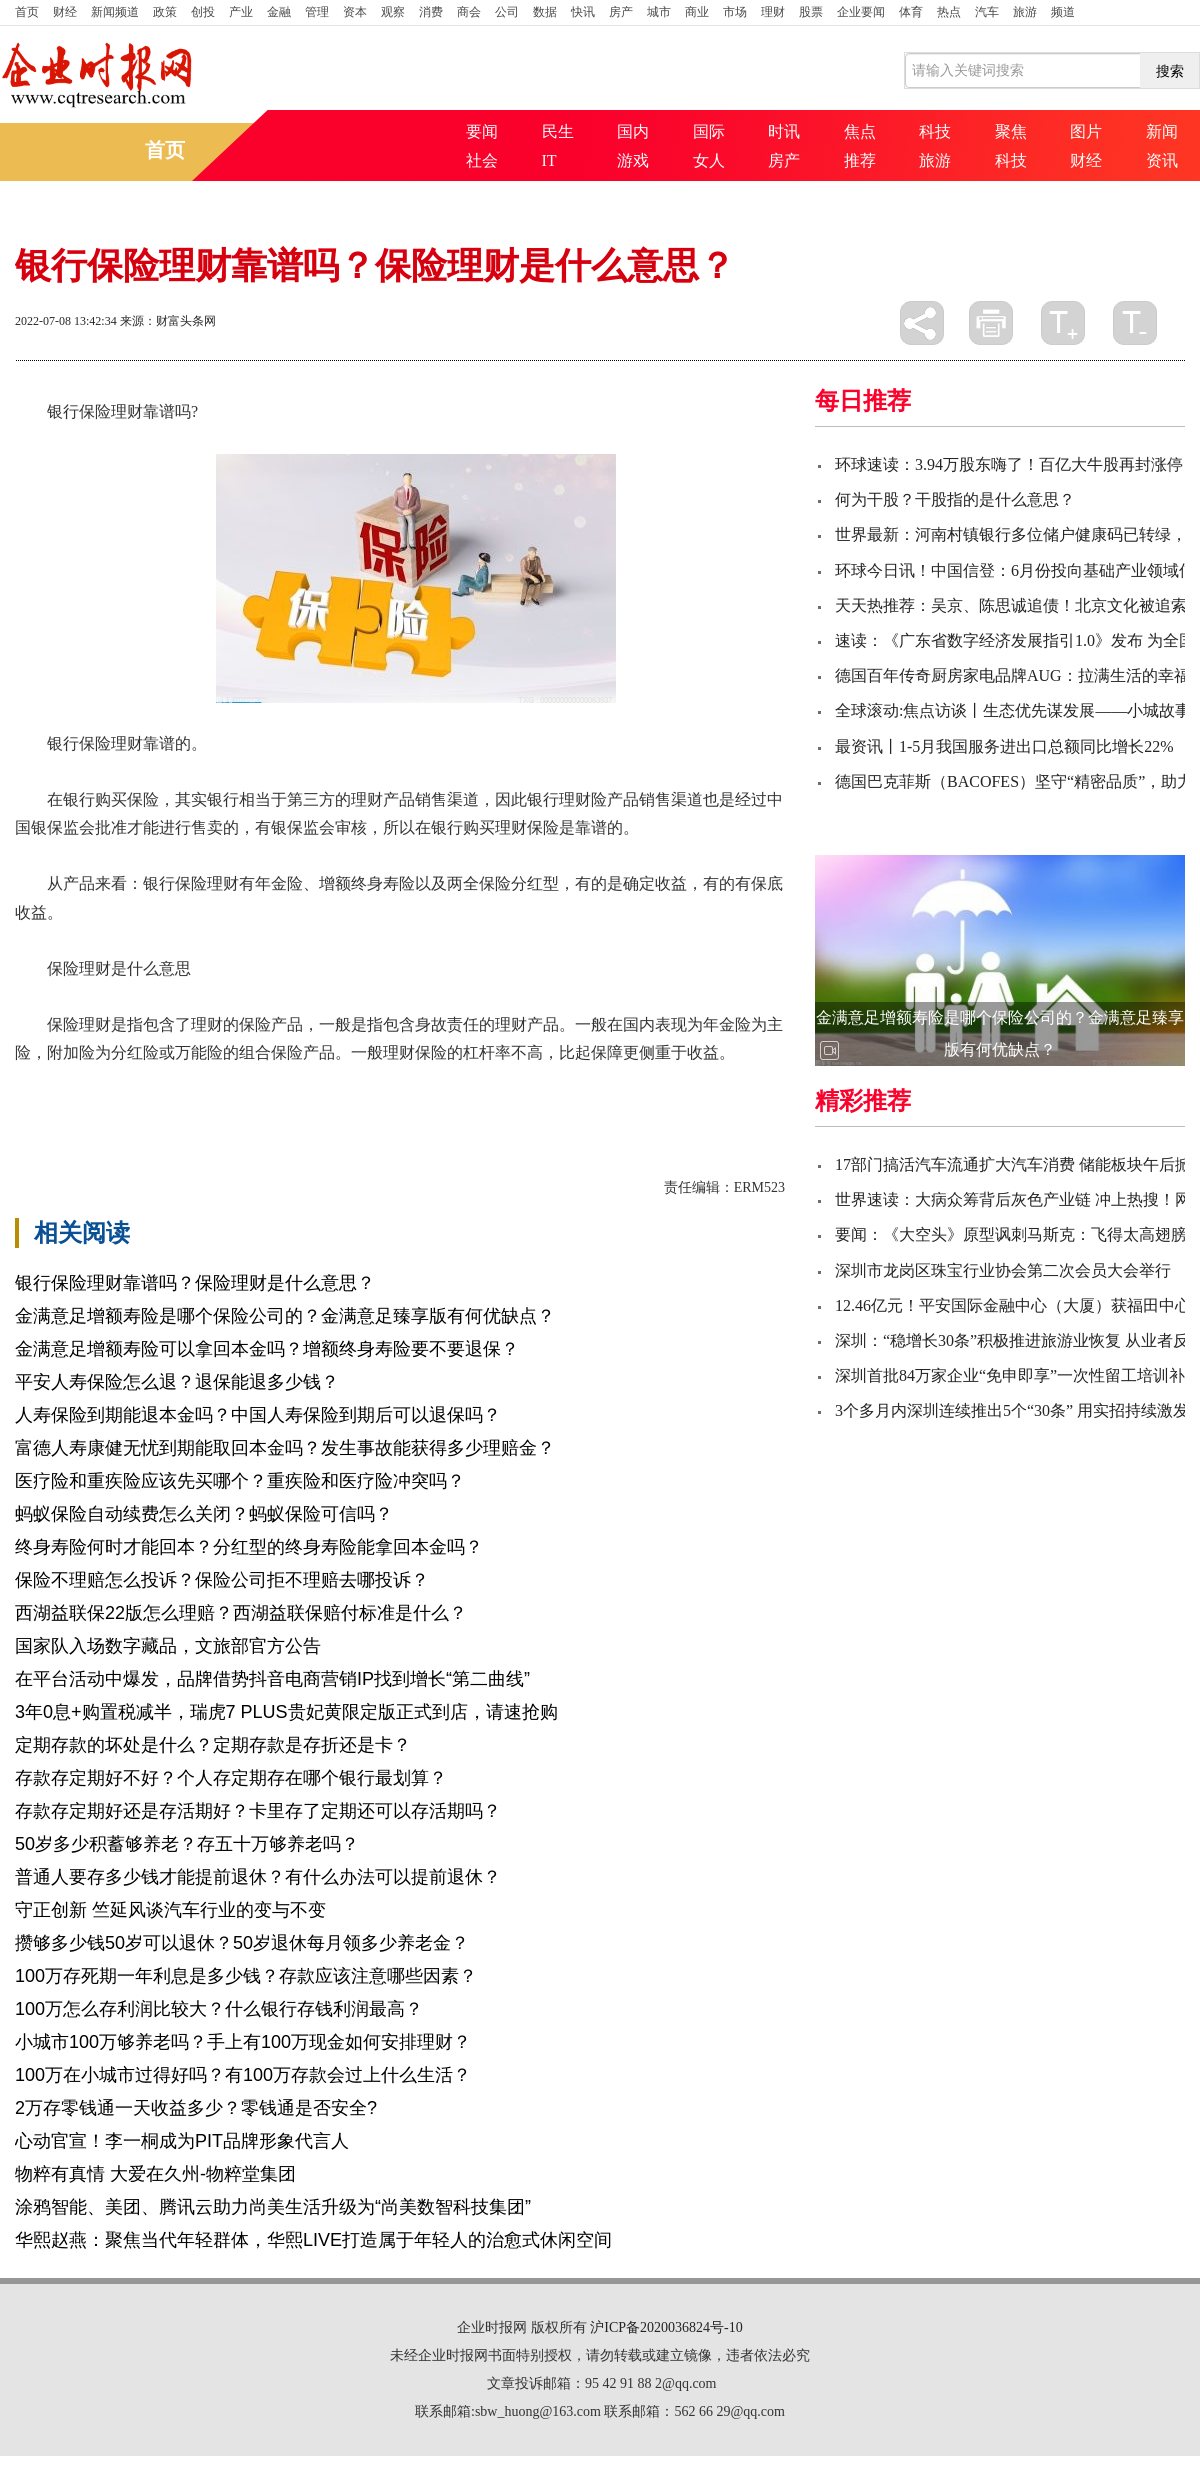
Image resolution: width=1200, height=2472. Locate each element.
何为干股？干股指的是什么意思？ (955, 499)
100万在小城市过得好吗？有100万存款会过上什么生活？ (243, 2075)
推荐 (860, 160)
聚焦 (1011, 131)
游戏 (633, 160)
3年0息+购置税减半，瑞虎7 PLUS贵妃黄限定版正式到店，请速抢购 (286, 1712)
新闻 (1162, 131)
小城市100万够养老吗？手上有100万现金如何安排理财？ (243, 2042)
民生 (558, 131)
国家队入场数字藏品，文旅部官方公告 (168, 1646)
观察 (393, 12)
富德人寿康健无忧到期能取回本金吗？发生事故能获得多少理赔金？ (285, 1448)
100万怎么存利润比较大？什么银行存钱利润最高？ (219, 2009)
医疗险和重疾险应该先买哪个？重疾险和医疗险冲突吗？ (240, 1481)
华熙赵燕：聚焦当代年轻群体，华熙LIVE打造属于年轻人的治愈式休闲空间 (313, 2240)
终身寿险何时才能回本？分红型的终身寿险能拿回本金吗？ (249, 1547)
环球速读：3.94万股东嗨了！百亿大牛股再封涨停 (1009, 464)
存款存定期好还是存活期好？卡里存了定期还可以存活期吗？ (258, 1811)
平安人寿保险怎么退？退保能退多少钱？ (177, 1382)
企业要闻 (861, 12)
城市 (659, 12)
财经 (65, 12)
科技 (935, 131)
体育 (911, 12)
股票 (811, 12)
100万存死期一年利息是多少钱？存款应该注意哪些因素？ (246, 1976)
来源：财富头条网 (168, 321)
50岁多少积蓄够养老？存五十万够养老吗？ (187, 1844)
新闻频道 (115, 12)
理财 (773, 12)
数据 (545, 12)
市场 (735, 12)
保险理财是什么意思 (303, 1087)
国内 (633, 131)
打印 (991, 323)
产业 (241, 12)
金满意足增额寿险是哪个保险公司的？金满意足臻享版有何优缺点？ (285, 1316)
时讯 (784, 131)
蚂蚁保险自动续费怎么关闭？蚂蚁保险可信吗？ (204, 1514)
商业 (697, 12)
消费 (431, 12)
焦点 (860, 131)
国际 (709, 131)
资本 (355, 12)
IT (549, 160)
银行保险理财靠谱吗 (155, 1087)
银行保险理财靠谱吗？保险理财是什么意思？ (195, 1283)
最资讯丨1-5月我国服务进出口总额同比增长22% (1004, 746)
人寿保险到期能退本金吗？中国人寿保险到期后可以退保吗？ (258, 1415)
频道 (1063, 12)
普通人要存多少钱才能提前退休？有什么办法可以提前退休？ (258, 1877)
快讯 (583, 12)
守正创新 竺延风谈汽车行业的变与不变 (170, 1910)
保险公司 (411, 1087)
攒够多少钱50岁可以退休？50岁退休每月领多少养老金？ (242, 1943)
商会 (469, 12)
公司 (507, 12)
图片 (1086, 131)
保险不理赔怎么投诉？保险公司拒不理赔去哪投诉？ (222, 1580)
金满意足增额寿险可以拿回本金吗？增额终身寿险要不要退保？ (267, 1349)
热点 (949, 12)
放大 (1063, 323)
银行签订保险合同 (511, 1087)
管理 (317, 12)
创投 (203, 12)
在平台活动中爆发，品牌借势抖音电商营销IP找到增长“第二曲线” (272, 1679)
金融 (279, 12)
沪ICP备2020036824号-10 (666, 2327)
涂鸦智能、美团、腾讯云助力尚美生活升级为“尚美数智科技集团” (273, 2207)
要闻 (482, 131)
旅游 (1025, 12)
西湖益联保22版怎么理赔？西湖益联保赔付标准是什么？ (241, 1613)
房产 (621, 12)
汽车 (987, 12)
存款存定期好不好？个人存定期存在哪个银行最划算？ (231, 1778)
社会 (482, 160)
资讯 (1162, 160)
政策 (165, 12)
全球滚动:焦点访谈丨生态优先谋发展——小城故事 (1013, 710)
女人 (709, 160)
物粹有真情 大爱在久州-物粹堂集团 (155, 2174)
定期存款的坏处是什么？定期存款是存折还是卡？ (213, 1745)
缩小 (1135, 323)
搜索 (1170, 71)
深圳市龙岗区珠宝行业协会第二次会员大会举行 (1003, 1270)
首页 (27, 12)
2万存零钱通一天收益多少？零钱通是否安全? (196, 2108)
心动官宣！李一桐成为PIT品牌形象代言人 (182, 2141)
